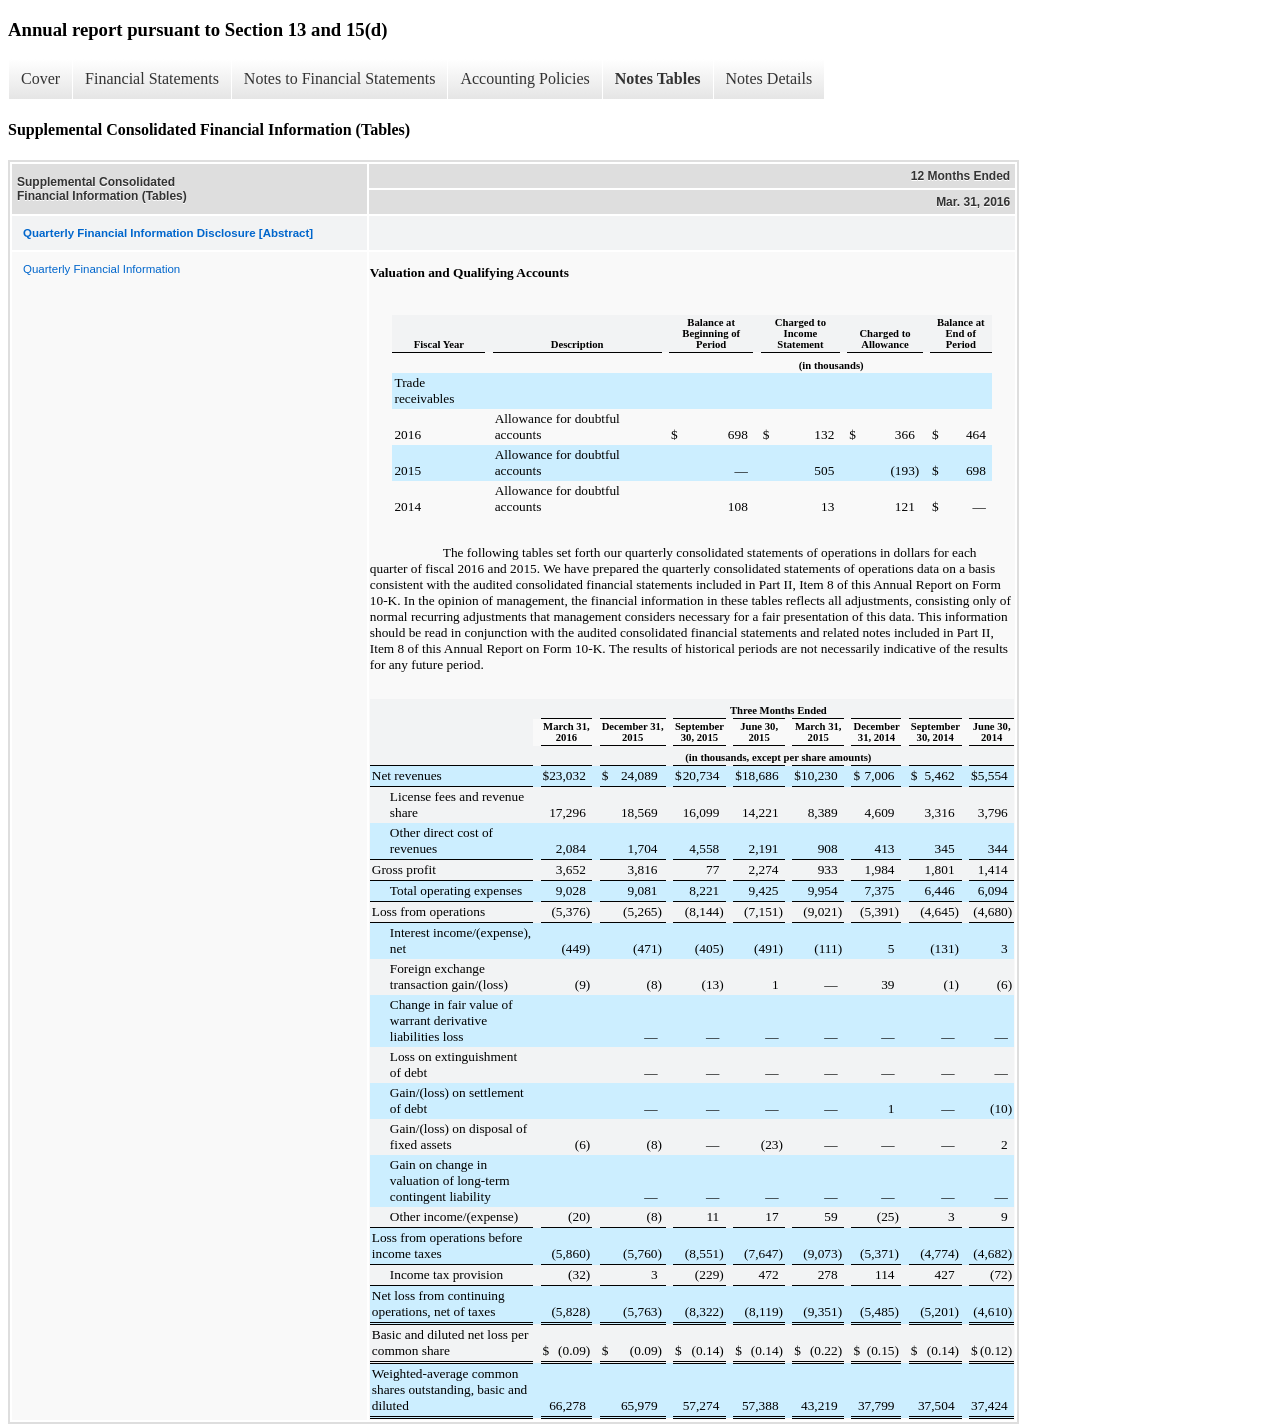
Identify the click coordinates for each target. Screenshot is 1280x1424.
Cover (40, 78)
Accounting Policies (524, 78)
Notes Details (769, 78)
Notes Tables (658, 78)
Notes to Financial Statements (340, 78)
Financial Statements (152, 78)
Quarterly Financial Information (101, 269)
